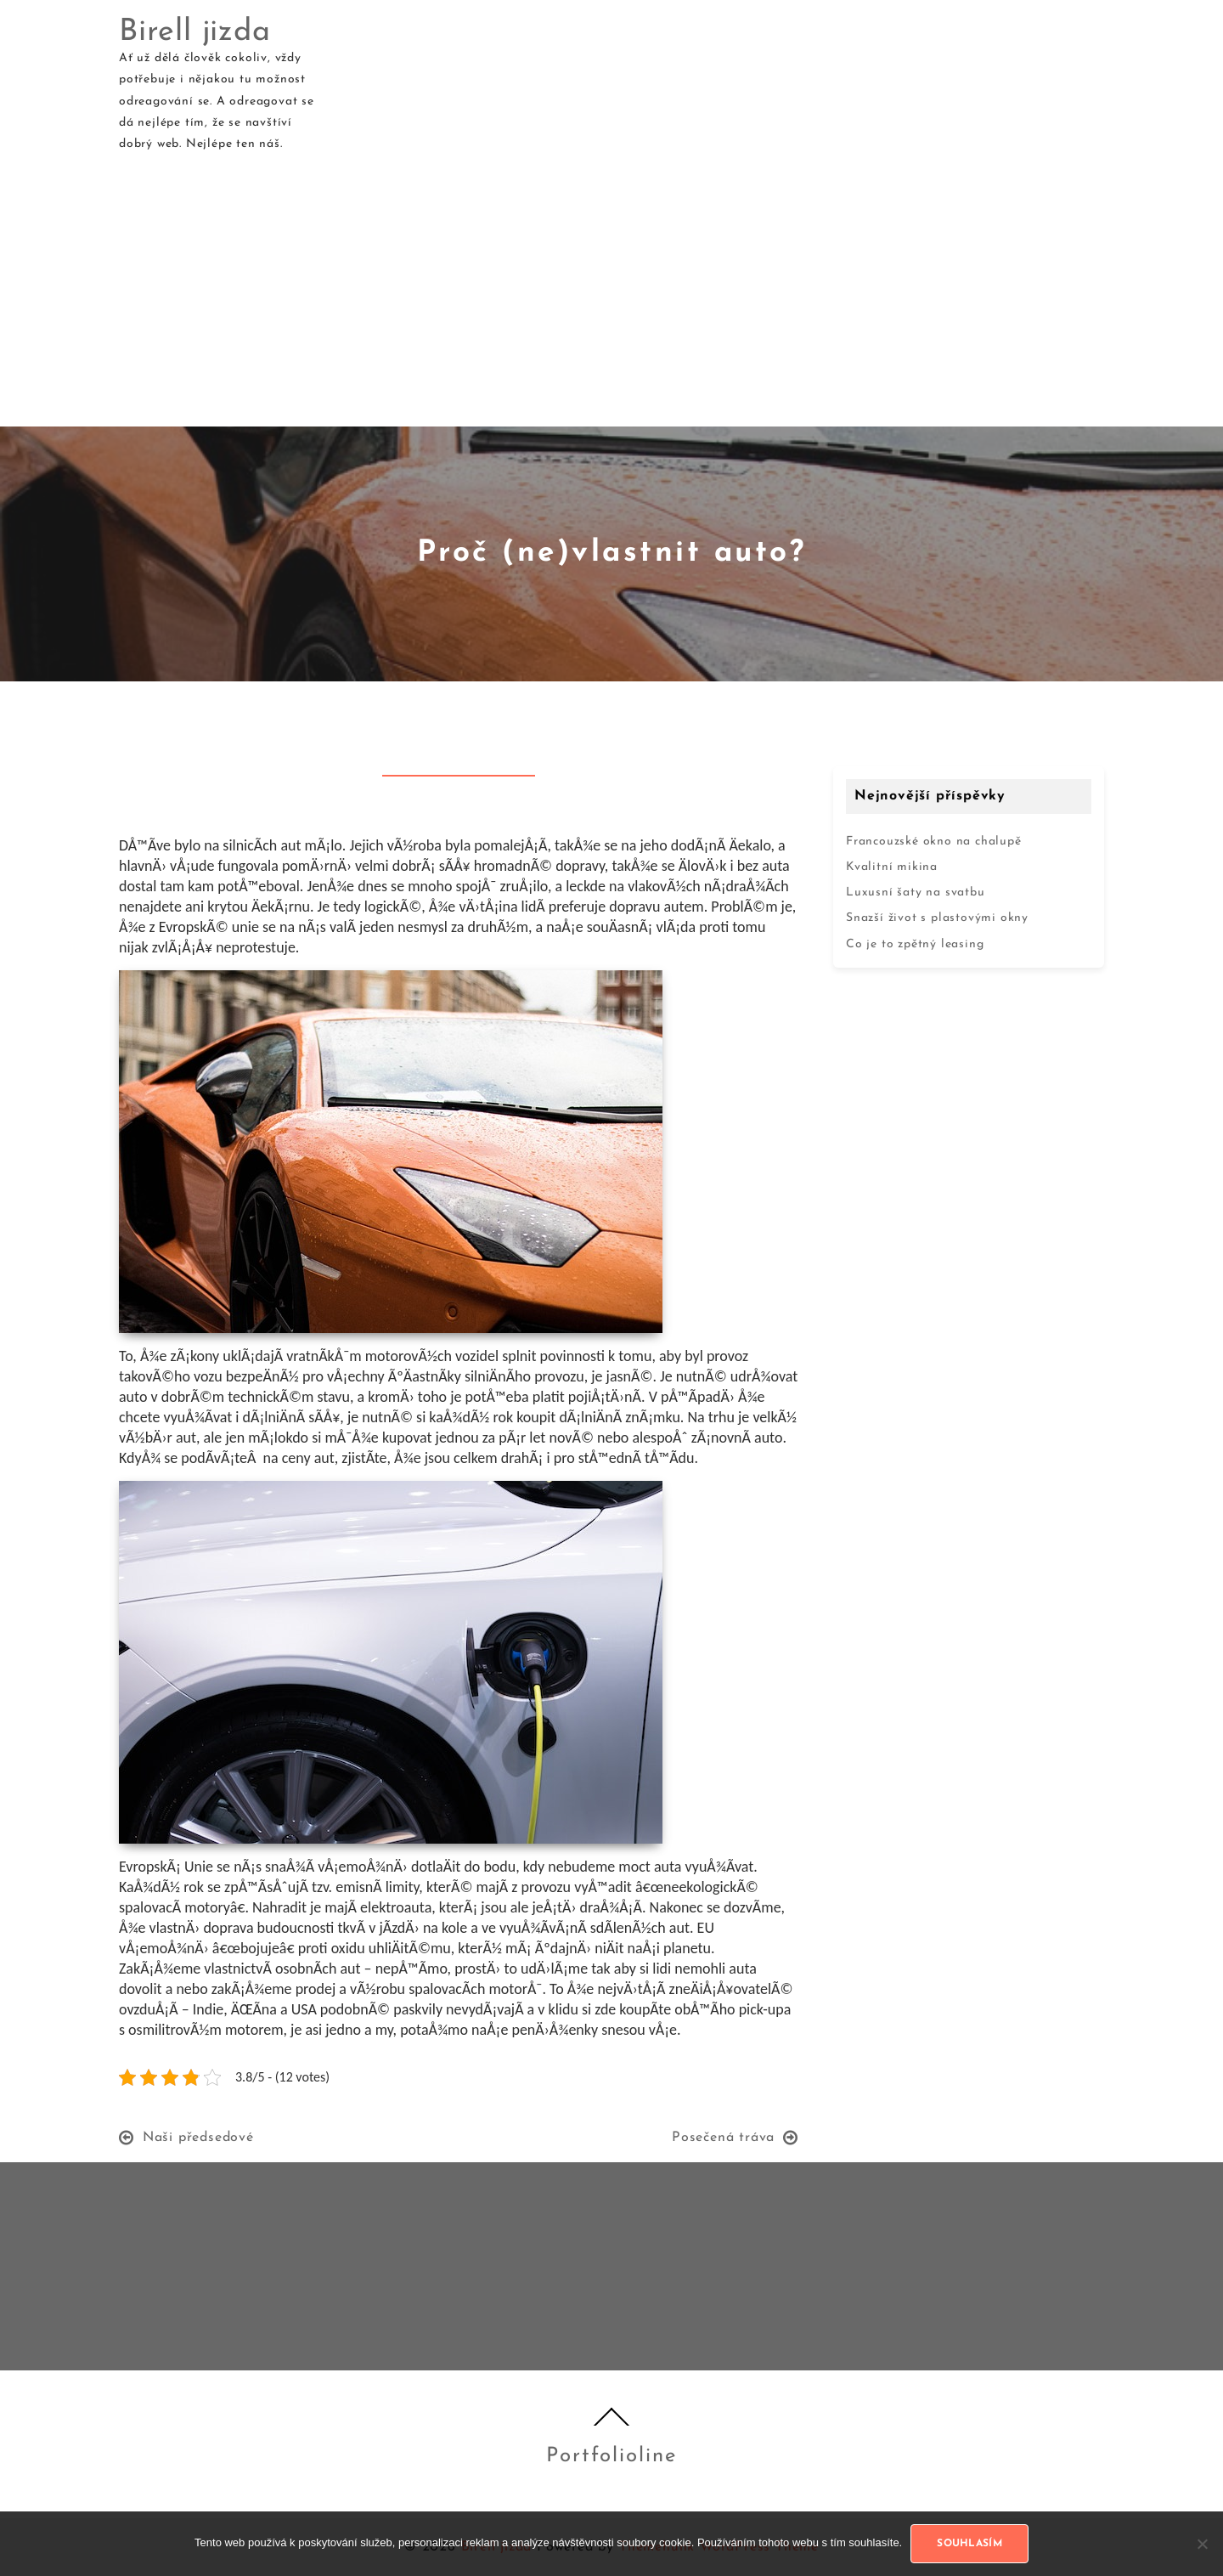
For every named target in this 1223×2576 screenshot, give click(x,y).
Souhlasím (969, 2544)
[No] (1201, 2543)
